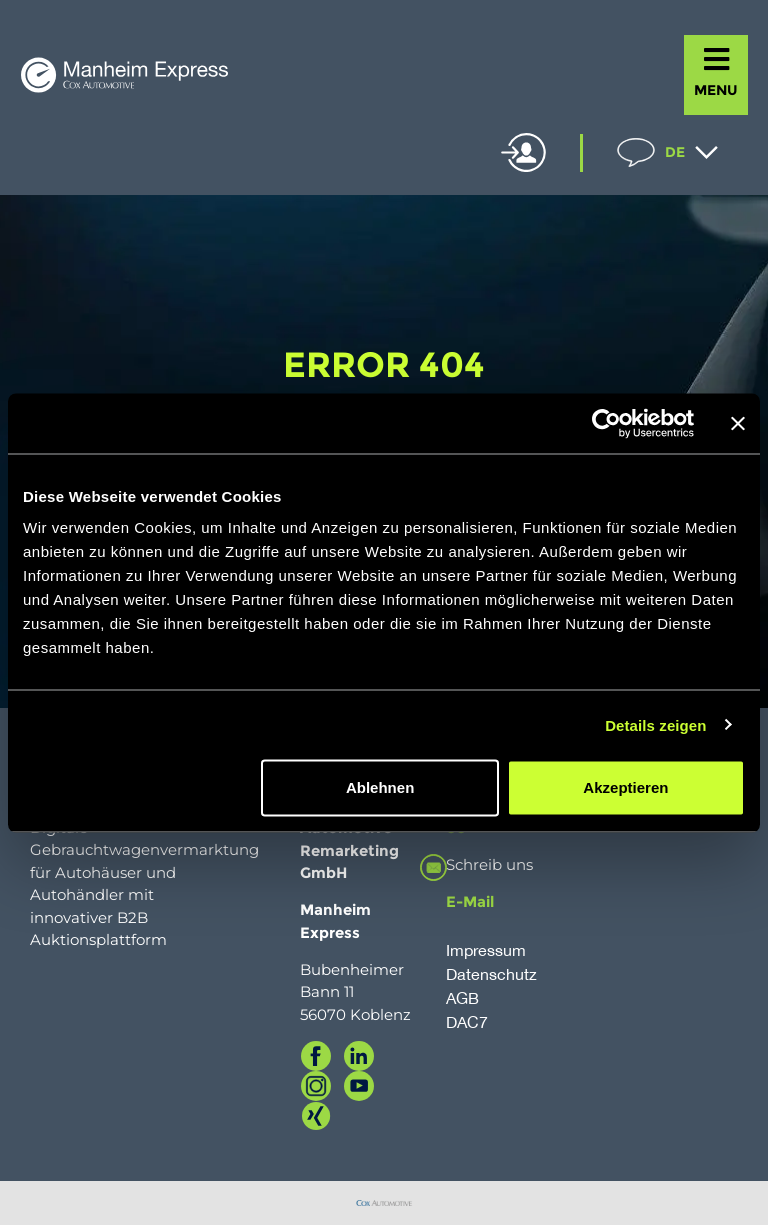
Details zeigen (655, 724)
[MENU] (716, 59)
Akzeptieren (625, 787)
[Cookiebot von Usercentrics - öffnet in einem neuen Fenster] (606, 423)
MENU (716, 90)
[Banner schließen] (738, 423)
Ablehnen (380, 787)
